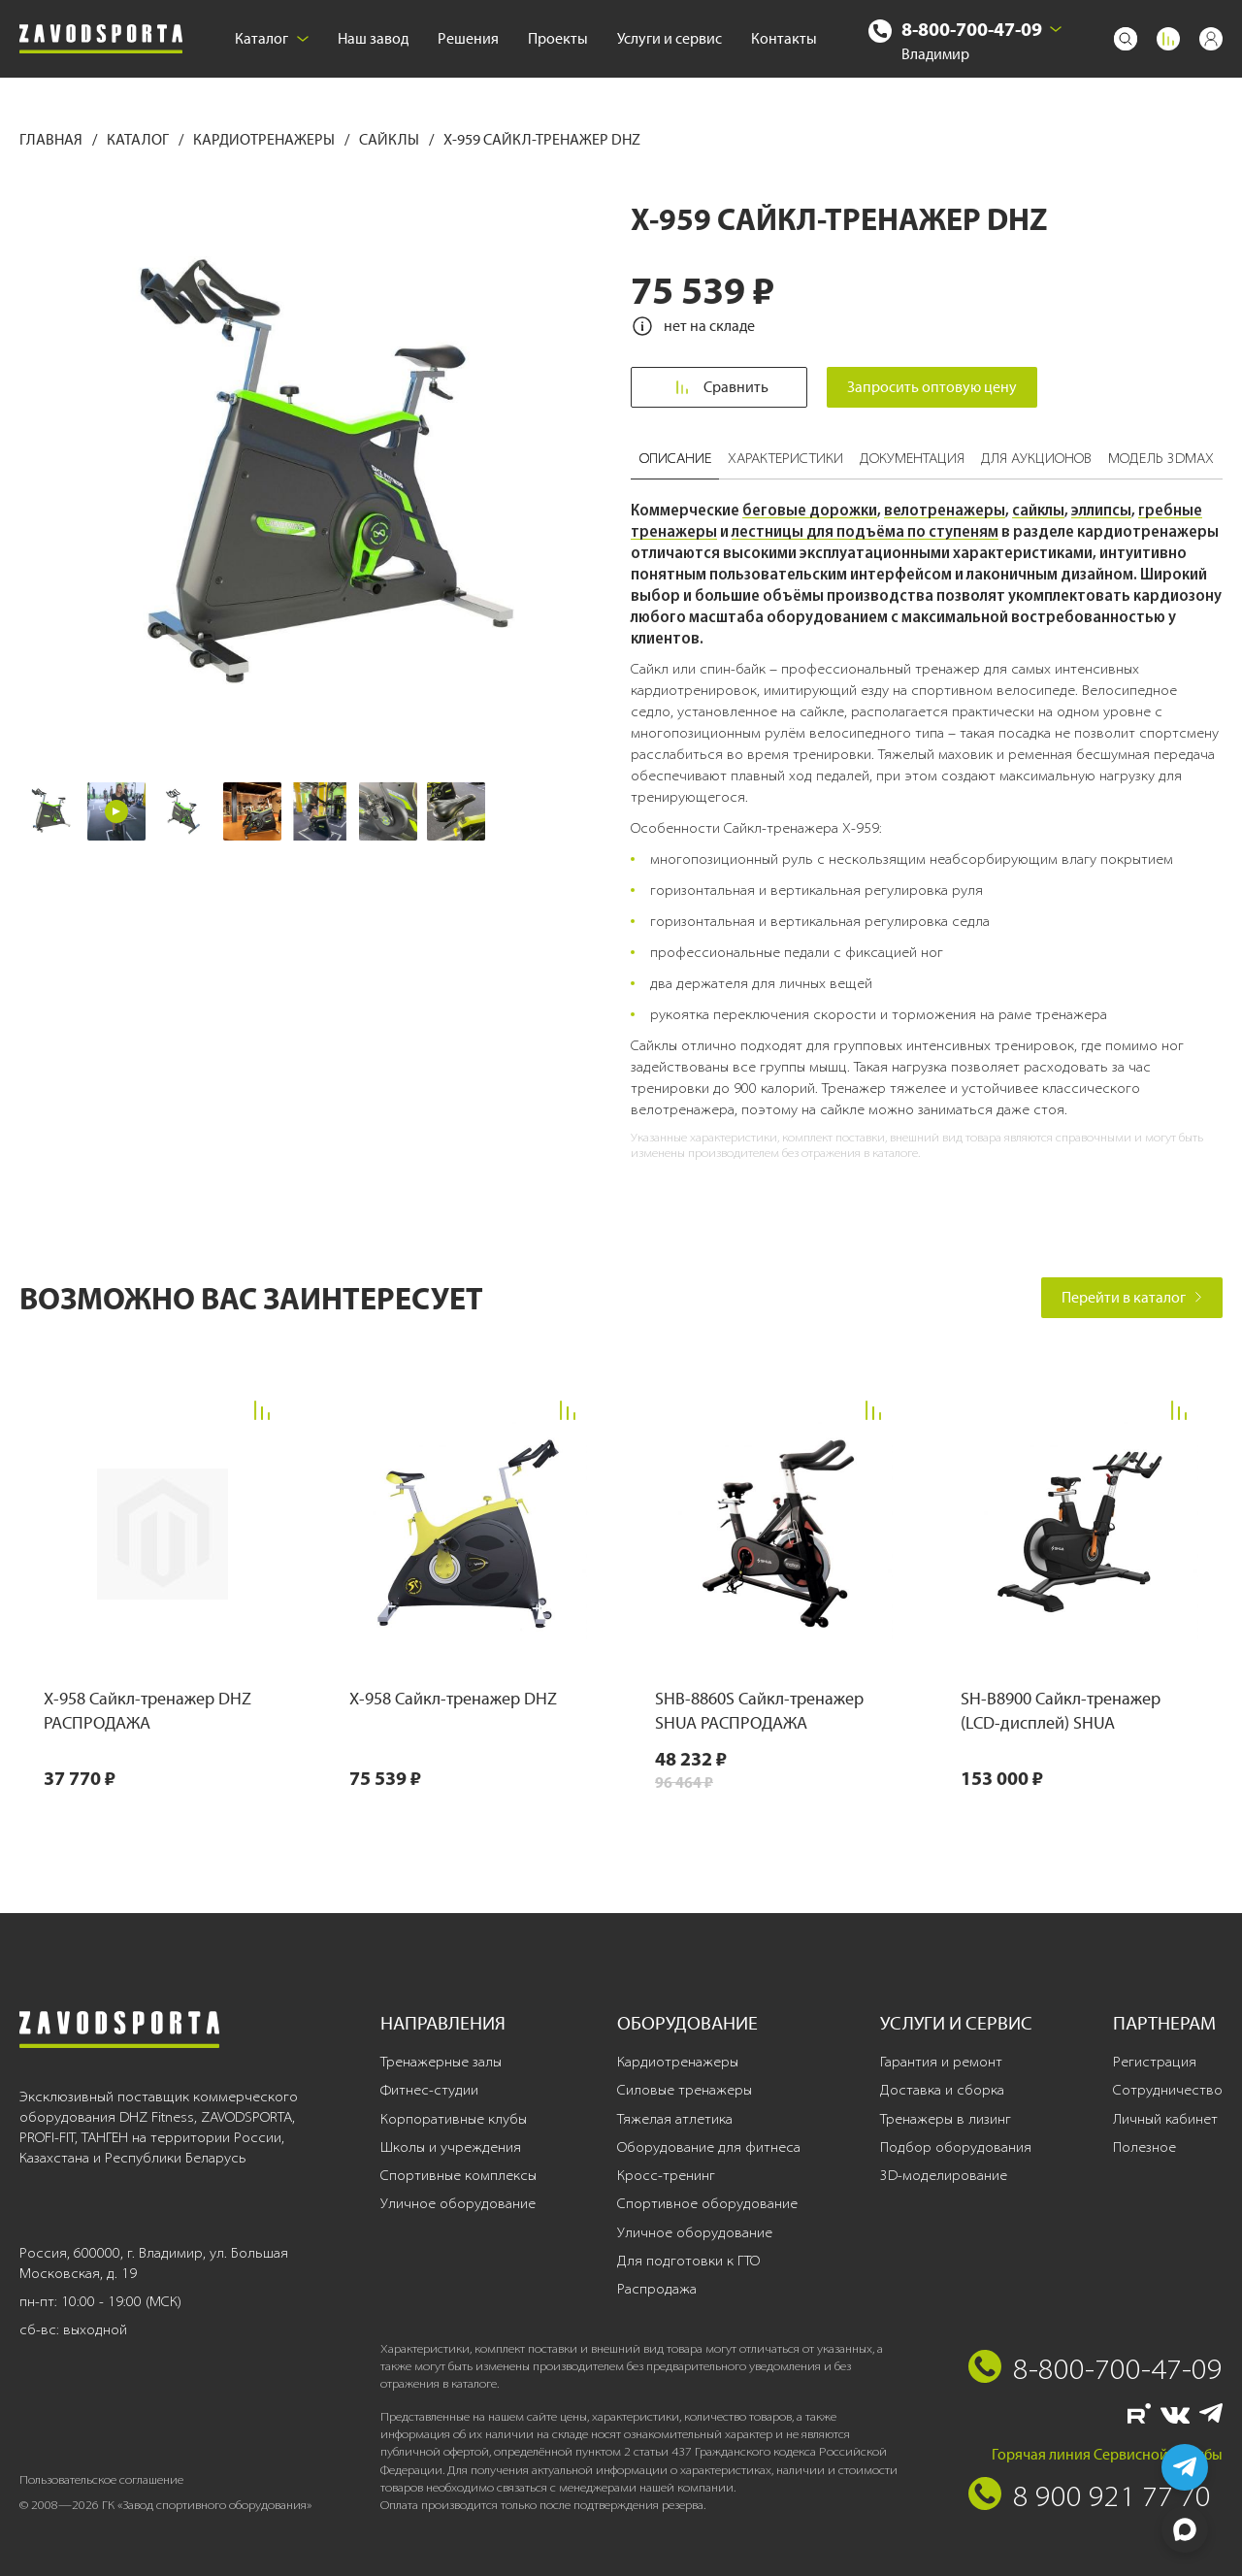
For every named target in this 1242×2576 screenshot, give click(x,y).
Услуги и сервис (669, 38)
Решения (468, 38)
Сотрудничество (1168, 2089)
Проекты (558, 38)
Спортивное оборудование (707, 2203)
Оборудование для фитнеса (709, 2147)
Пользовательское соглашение (101, 2479)
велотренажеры (944, 509)
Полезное (1144, 2147)
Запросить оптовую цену (933, 387)
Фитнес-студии (429, 2089)
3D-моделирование (943, 2175)
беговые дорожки (809, 509)
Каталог (272, 38)
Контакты (784, 38)
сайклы (1038, 509)
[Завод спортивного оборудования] (100, 39)
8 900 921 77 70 (1112, 2495)
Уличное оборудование (458, 2203)
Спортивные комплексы (458, 2175)
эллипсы (1101, 509)
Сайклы (390, 139)
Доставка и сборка (942, 2089)
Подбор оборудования (955, 2147)
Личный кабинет (1165, 2119)
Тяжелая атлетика (675, 2119)
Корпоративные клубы (453, 2119)
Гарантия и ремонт (941, 2061)
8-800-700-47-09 (971, 29)
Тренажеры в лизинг (945, 2119)
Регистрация (1154, 2061)
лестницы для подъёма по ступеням (865, 531)
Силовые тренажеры (684, 2089)
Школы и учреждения (450, 2147)
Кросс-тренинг (666, 2175)
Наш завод (373, 38)
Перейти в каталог (1132, 1297)
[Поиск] (1125, 38)
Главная (52, 139)
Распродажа (657, 2288)
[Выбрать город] (1056, 29)
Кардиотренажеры (265, 139)
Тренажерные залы (441, 2061)
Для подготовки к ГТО (688, 2260)
